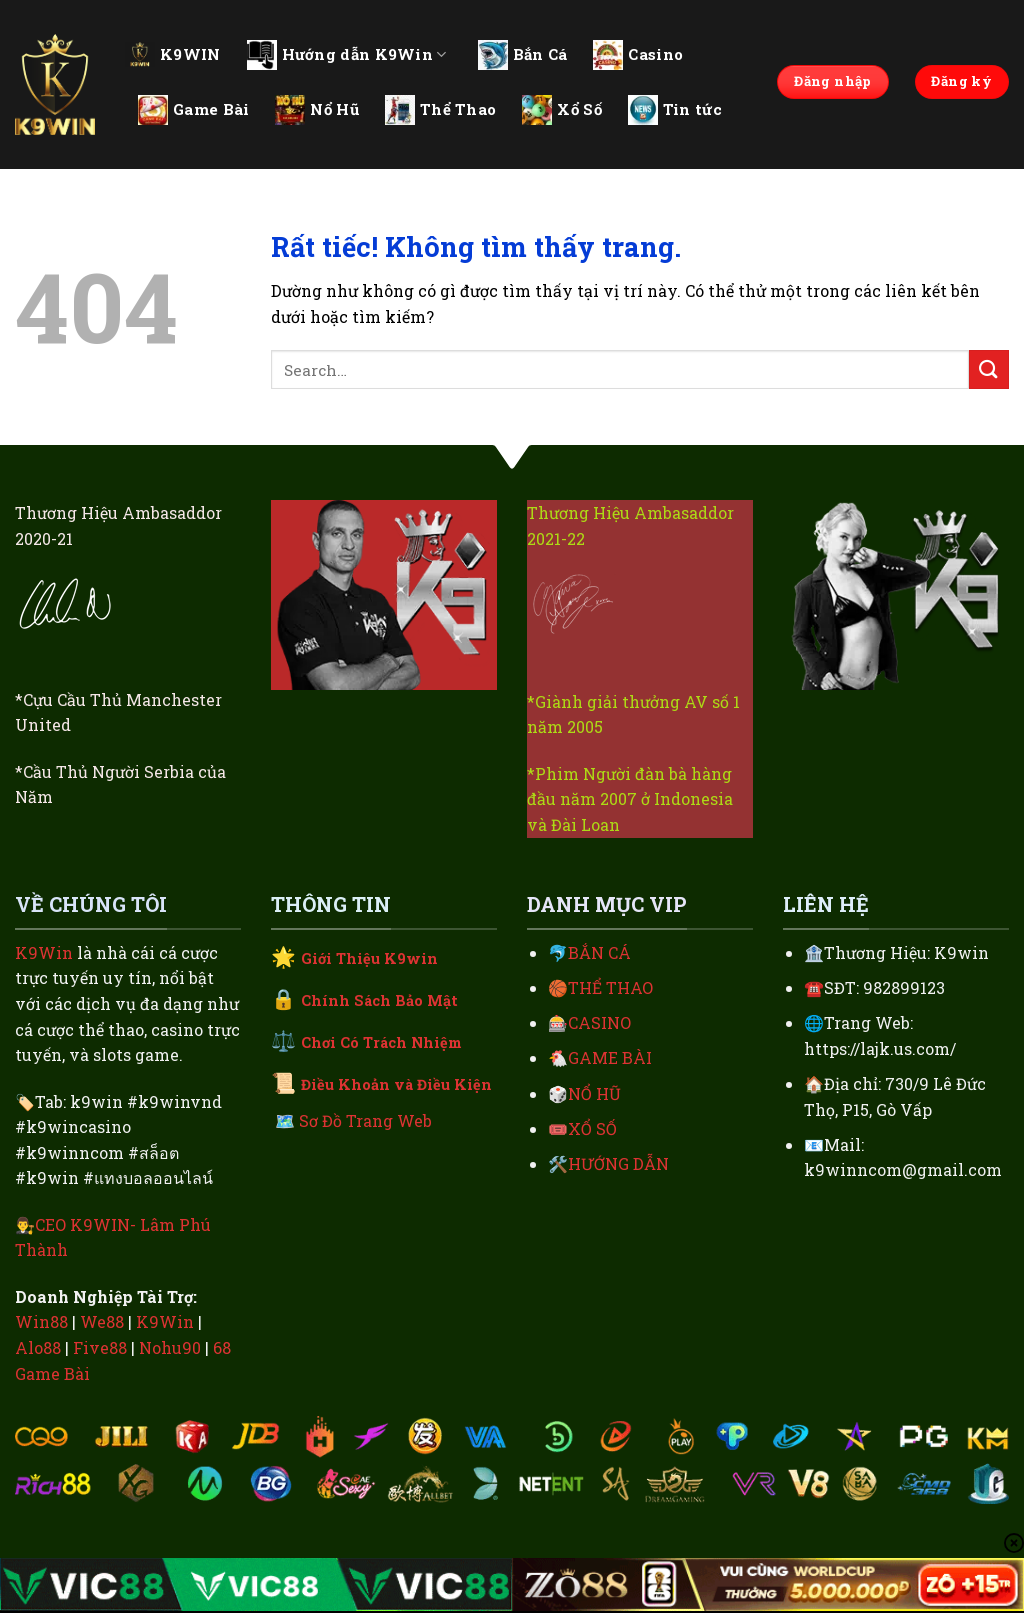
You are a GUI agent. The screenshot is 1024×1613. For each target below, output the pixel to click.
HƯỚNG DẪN (618, 1163)
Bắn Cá (523, 55)
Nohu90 (170, 1347)
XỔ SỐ (592, 1128)
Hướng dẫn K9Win (347, 55)
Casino (638, 55)
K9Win (44, 952)
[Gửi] (989, 369)
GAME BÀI (610, 1057)
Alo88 (38, 1347)
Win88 (41, 1321)
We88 (102, 1321)
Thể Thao (440, 110)
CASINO (599, 1022)
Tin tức (675, 110)
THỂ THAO (610, 987)
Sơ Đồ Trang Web (365, 1120)
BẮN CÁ (599, 952)
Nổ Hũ (317, 110)
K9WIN (173, 54)
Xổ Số (562, 110)
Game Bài (193, 110)
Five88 (100, 1347)
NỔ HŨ (594, 1093)
